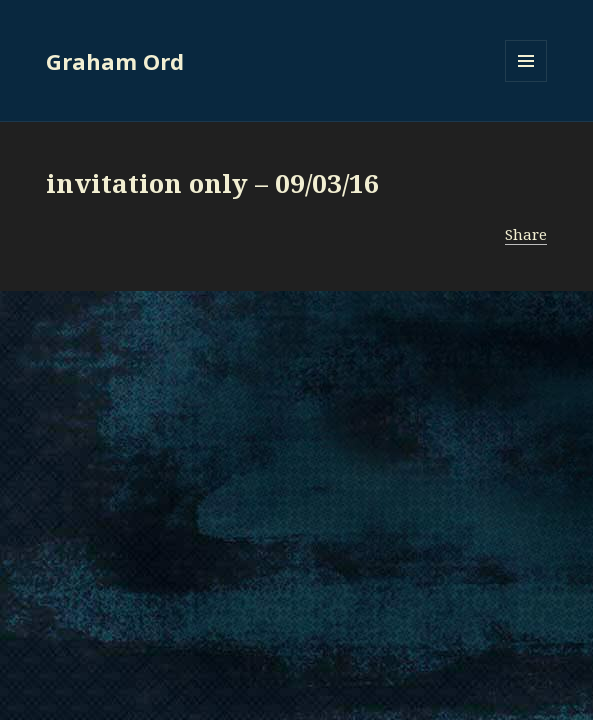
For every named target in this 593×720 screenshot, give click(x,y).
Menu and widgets (526, 81)
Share (526, 234)
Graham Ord (115, 61)
